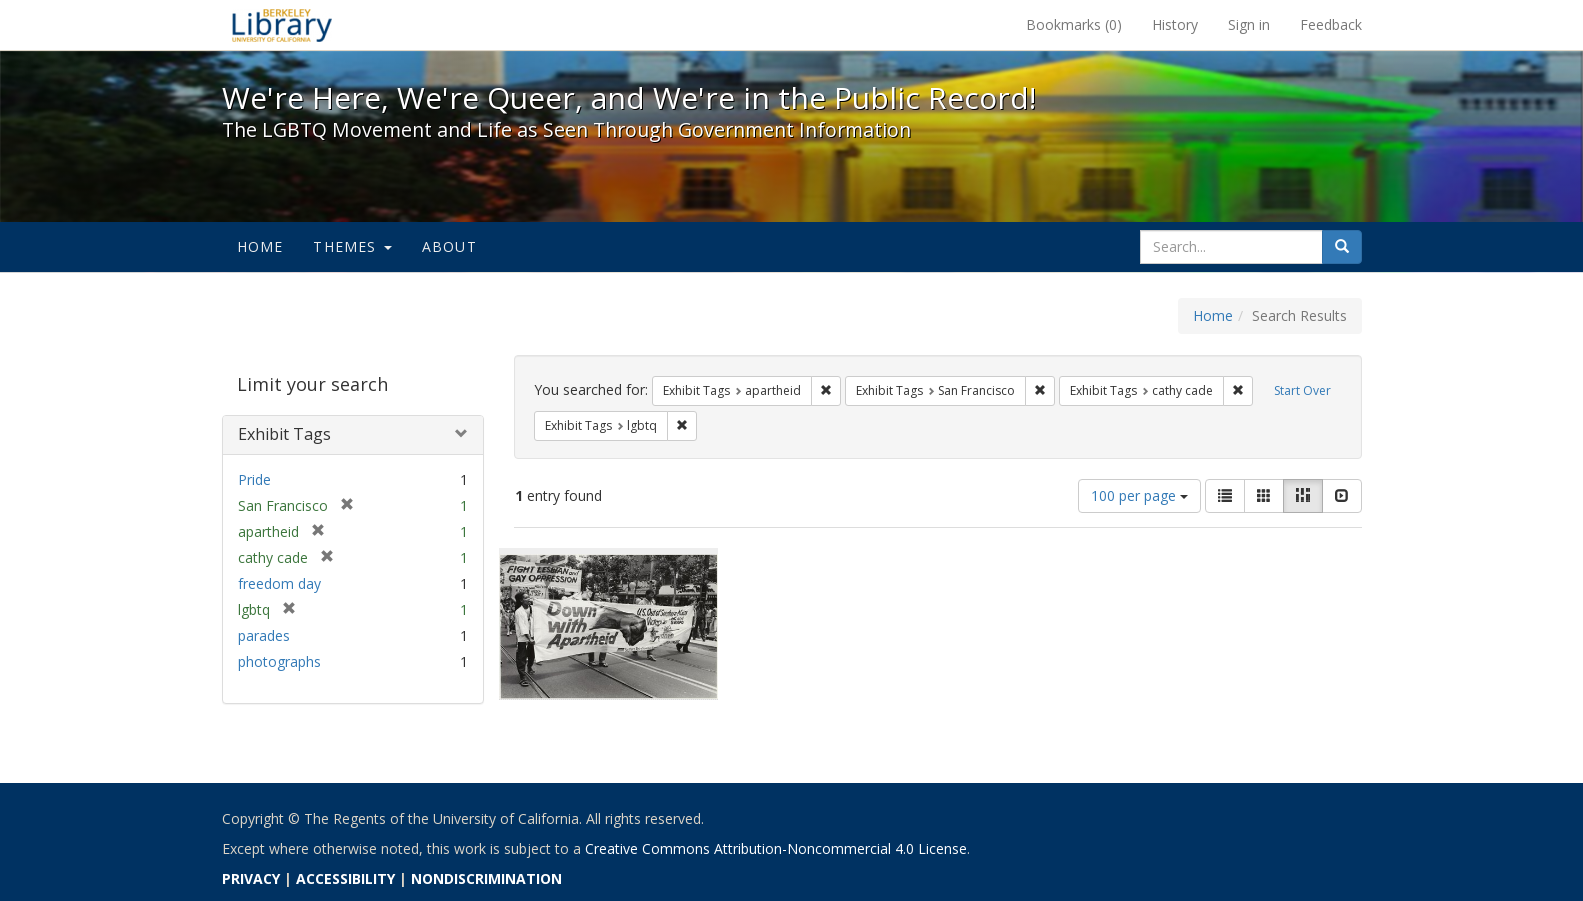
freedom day (279, 583)
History (1175, 24)
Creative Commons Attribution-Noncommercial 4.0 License (776, 848)
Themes (352, 246)
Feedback (1331, 24)
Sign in (1249, 24)
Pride (254, 479)
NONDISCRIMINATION (486, 878)
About (449, 246)
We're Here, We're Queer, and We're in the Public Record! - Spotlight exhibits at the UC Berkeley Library (282, 25)
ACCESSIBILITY (345, 878)
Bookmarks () (1074, 24)
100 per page (1139, 495)
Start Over (1302, 390)
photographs (279, 661)
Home (260, 246)
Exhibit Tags (284, 434)
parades (264, 635)
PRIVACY (251, 878)
